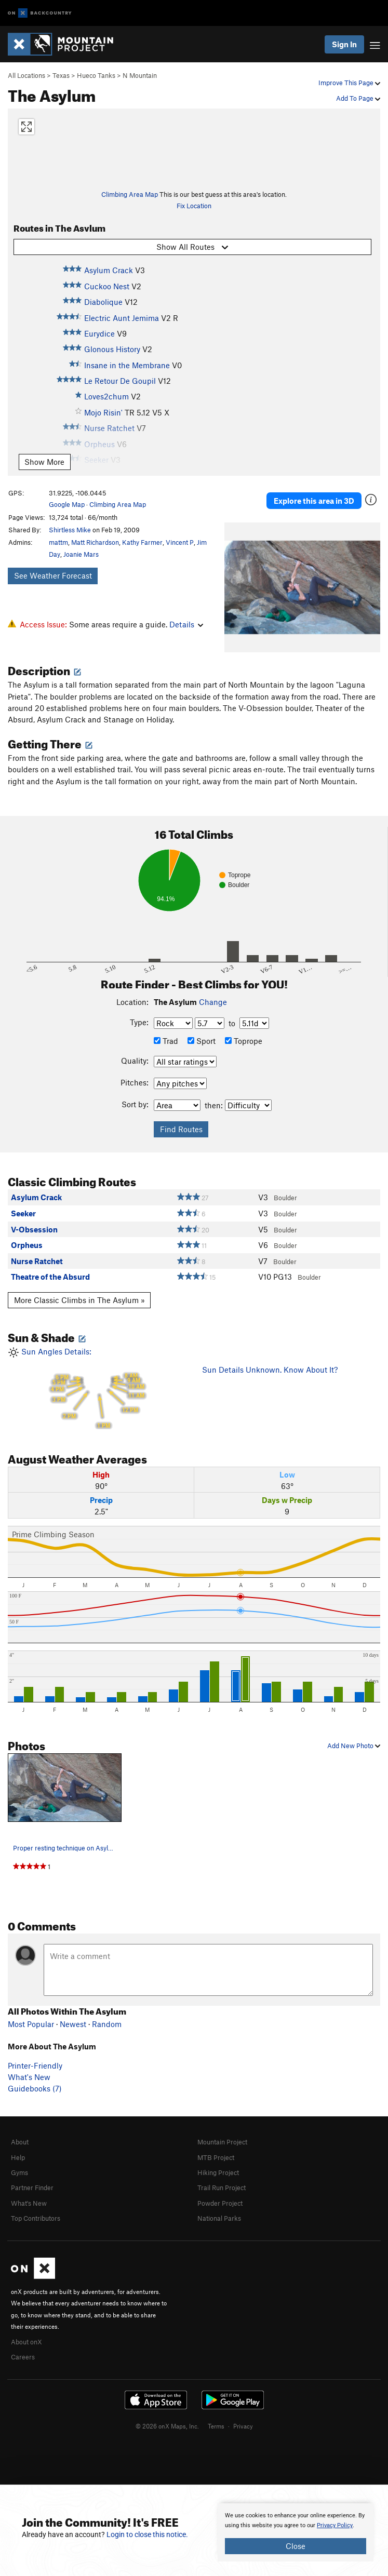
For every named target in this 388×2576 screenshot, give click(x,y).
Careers (23, 2357)
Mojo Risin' (103, 412)
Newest (73, 2024)
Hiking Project (218, 2172)
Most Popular (31, 2024)
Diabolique (103, 301)
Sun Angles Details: (97, 1388)
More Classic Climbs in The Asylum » (79, 1300)
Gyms (19, 2172)
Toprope (243, 1040)
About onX (26, 2342)
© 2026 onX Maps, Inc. (167, 2426)
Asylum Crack (108, 270)
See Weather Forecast (53, 575)
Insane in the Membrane (127, 365)
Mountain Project (222, 2142)
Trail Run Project (221, 2187)
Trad (166, 1040)
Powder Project (220, 2203)
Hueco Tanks (96, 75)
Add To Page (358, 98)
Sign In (344, 44)
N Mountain (140, 75)
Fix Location (194, 206)
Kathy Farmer (142, 542)
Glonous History (112, 349)
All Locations (26, 75)
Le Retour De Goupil (120, 380)
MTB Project (215, 2157)
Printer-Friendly (35, 2065)
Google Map (67, 504)
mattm (58, 542)
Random (107, 2024)
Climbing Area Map (129, 194)
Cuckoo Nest (106, 286)
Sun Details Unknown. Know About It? (270, 1369)
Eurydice (99, 333)
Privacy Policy (335, 2525)
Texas (61, 75)
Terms (216, 2426)
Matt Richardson (95, 542)
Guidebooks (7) (35, 2088)
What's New (29, 2077)
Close (295, 2546)
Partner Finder (32, 2187)
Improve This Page (349, 82)
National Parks (219, 2218)
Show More (44, 461)
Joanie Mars (81, 554)
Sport (202, 1040)
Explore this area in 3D (314, 500)
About (20, 2142)
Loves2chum (106, 396)
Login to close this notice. (147, 2534)
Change (213, 1002)
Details (186, 624)
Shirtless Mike (70, 530)
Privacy (243, 2426)
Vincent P (180, 542)
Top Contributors (35, 2218)
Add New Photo (353, 1745)
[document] (295, 2532)
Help (18, 2157)
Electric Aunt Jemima (121, 318)
